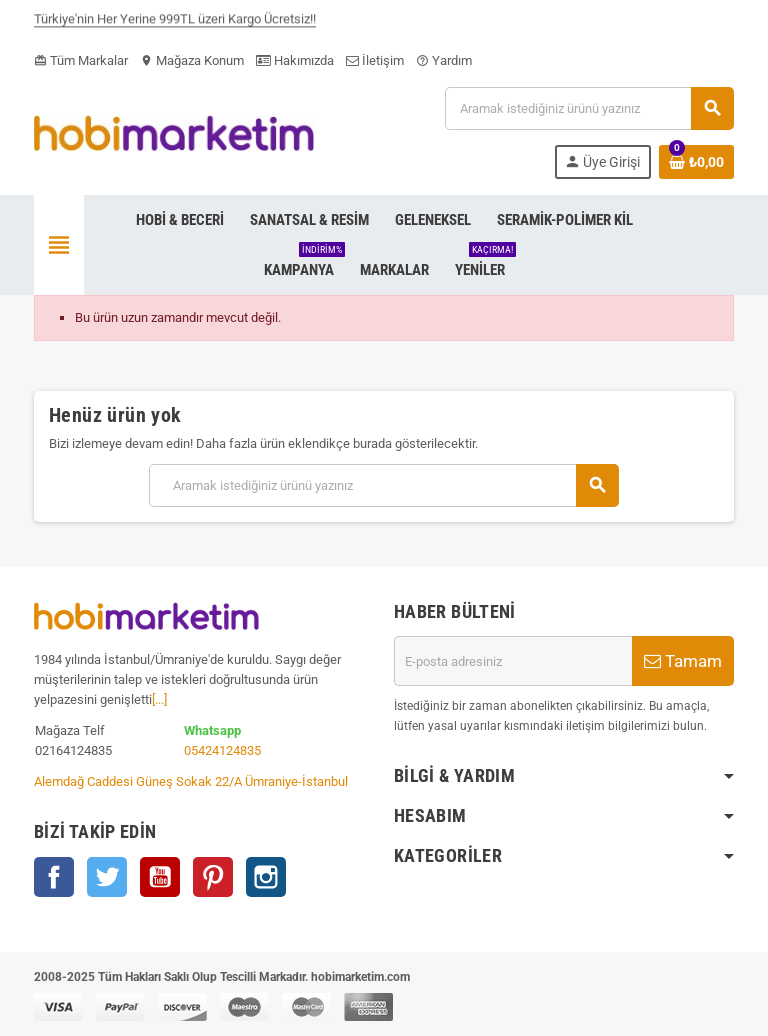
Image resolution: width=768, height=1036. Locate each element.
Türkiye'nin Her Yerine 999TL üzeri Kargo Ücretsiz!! (175, 22)
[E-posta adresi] (513, 661)
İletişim (375, 60)
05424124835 (222, 750)
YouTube (160, 877)
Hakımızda (295, 60)
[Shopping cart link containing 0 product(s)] (696, 162)
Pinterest (213, 877)
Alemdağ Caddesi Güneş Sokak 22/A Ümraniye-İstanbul (191, 781)
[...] (159, 699)
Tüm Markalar (81, 60)
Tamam (683, 661)
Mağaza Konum (192, 60)
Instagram (266, 877)
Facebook (54, 877)
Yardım (444, 60)
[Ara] (589, 108)
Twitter (107, 877)
